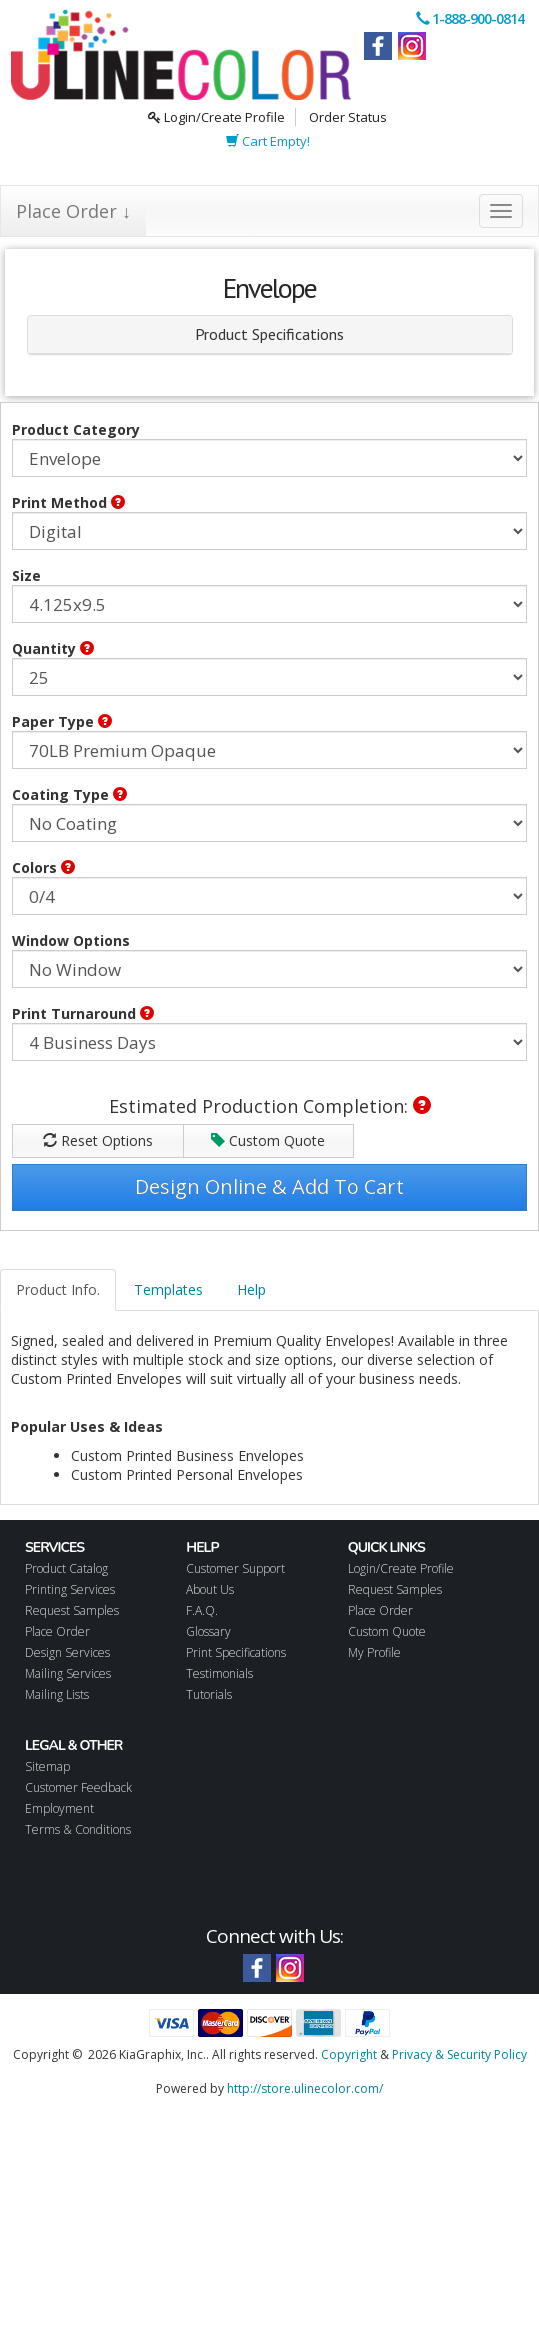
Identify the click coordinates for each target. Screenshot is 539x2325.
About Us (210, 1589)
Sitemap (47, 1766)
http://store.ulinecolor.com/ (305, 2088)
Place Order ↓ (73, 211)
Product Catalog (66, 1568)
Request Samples (72, 1610)
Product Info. (58, 1289)
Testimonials (219, 1673)
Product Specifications (269, 334)
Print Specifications (236, 1652)
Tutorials (209, 1694)
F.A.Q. (202, 1610)
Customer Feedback (78, 1787)
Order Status (348, 117)
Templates (168, 1289)
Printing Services (70, 1589)
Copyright (349, 2054)
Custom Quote (268, 1140)
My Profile (374, 1652)
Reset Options (98, 1140)
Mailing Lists (57, 1694)
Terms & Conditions (78, 1829)
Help (251, 1289)
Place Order (57, 1631)
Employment (59, 1808)
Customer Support (235, 1568)
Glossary (208, 1631)
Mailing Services (68, 1673)
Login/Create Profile (216, 117)
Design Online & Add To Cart (269, 1186)
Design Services (67, 1652)
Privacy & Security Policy (459, 2054)
